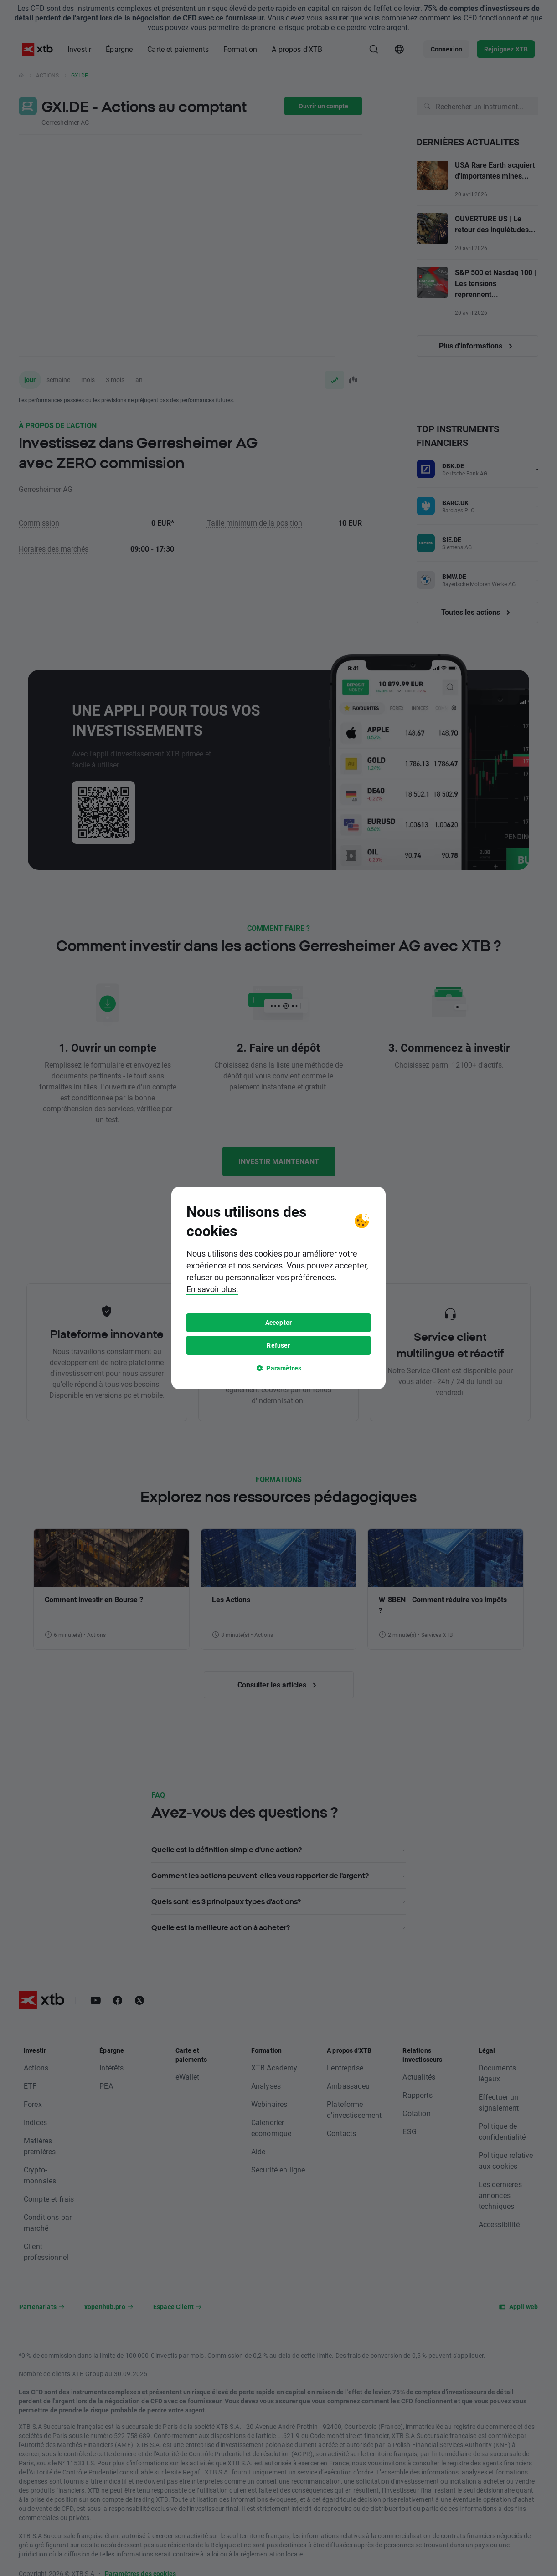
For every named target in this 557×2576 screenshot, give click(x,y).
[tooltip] (278, 1288)
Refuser (278, 1345)
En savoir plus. (212, 1288)
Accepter (278, 1322)
